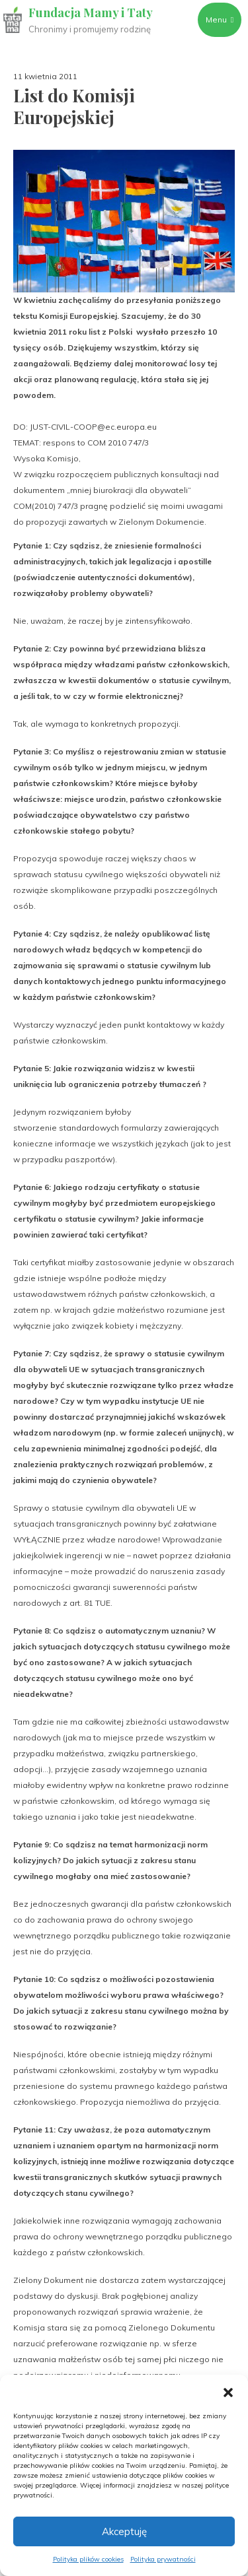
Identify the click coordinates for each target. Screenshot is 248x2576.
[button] (228, 2391)
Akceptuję (124, 2531)
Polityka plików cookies (88, 2559)
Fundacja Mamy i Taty (90, 12)
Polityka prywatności (163, 2559)
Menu (219, 19)
